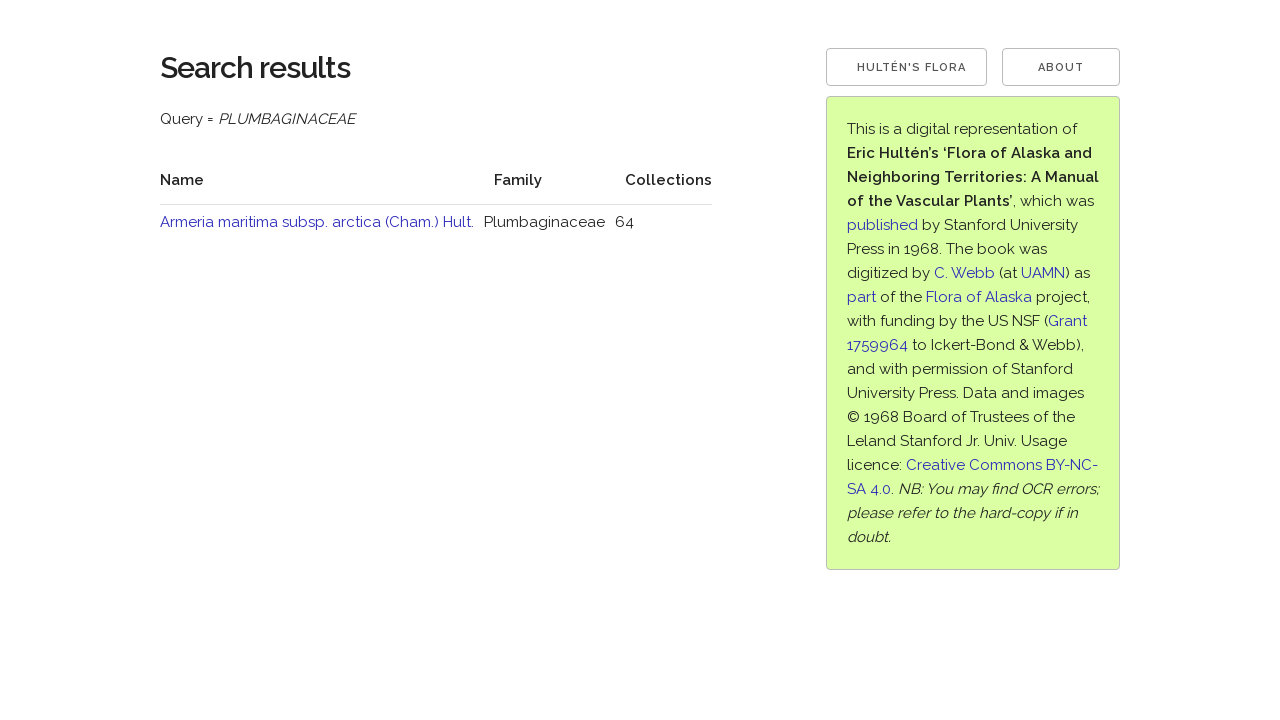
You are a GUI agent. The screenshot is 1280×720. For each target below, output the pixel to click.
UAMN (1043, 273)
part (861, 297)
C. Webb (964, 273)
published (882, 225)
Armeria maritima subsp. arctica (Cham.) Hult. (317, 222)
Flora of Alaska (979, 297)
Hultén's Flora (911, 67)
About (1061, 67)
